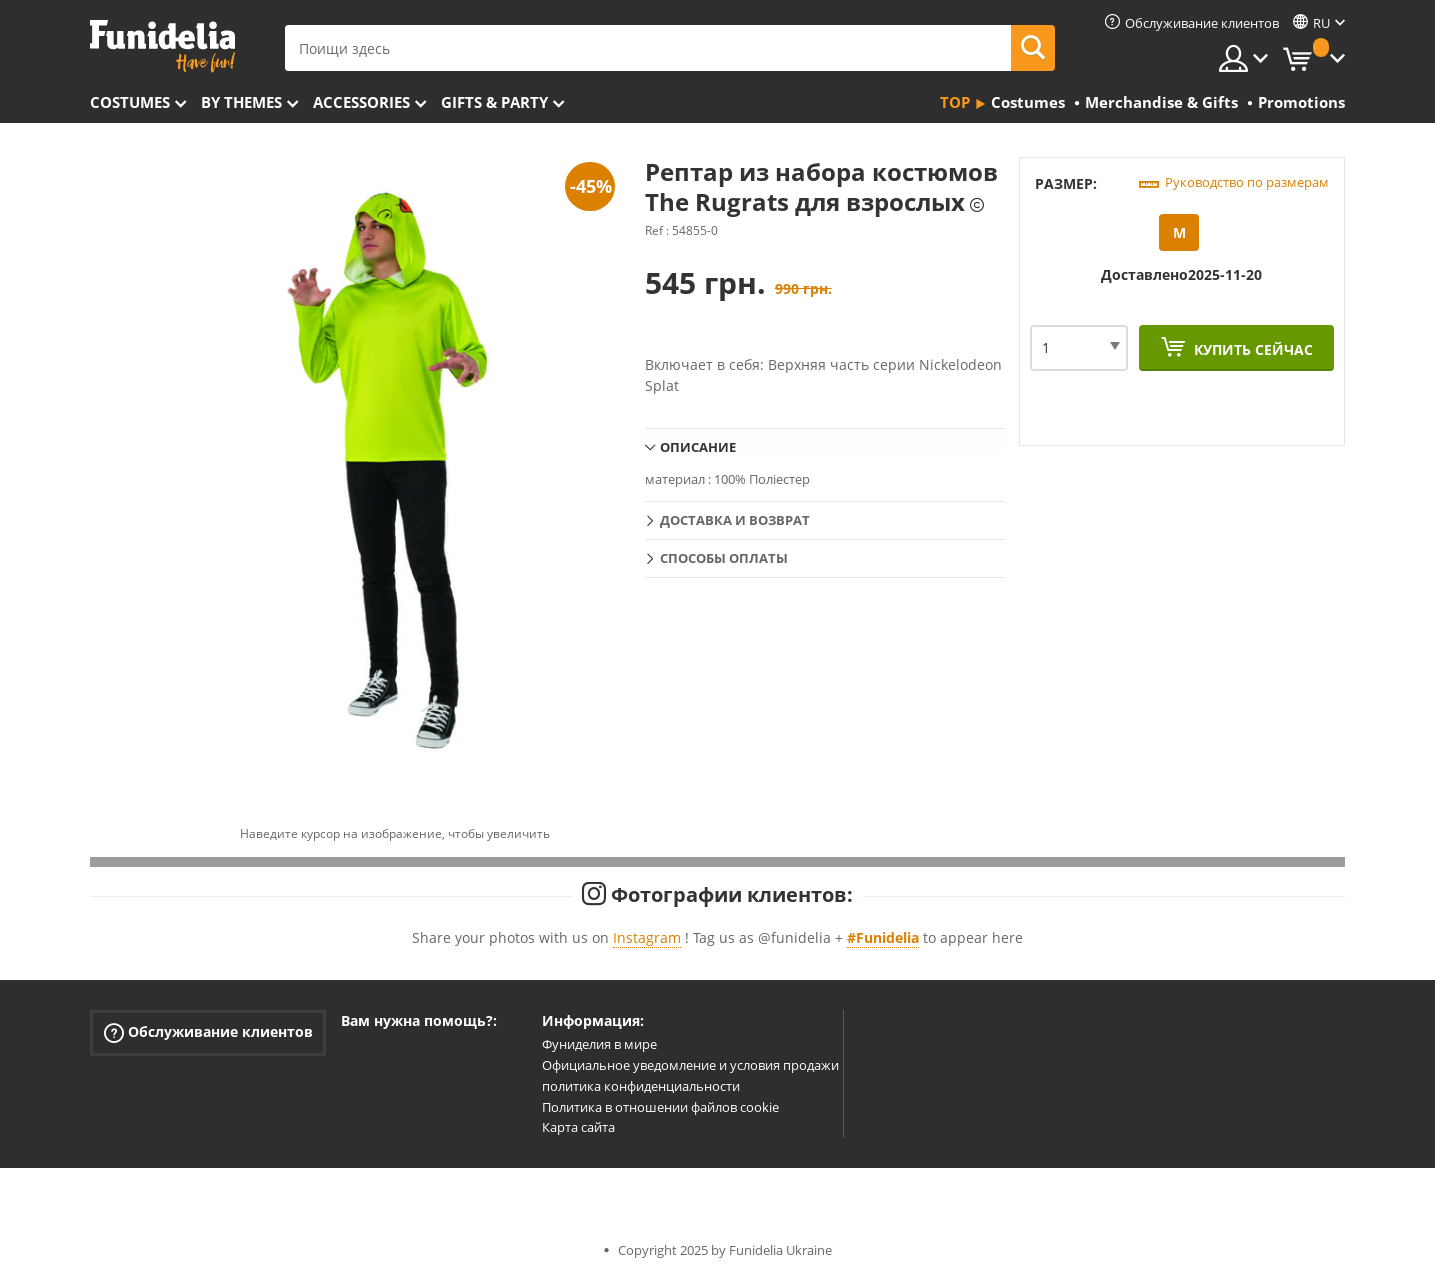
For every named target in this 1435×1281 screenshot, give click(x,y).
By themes (241, 102)
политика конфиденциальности (641, 1086)
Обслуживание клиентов (208, 1032)
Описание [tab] (698, 447)
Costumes (130, 102)
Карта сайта (578, 1127)
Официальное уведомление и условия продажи (690, 1065)
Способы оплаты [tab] (724, 558)
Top (955, 102)
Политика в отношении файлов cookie (660, 1107)
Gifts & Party (494, 102)
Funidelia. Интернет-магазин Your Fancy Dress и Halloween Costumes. (162, 46)
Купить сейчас (1251, 349)
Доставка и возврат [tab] (735, 520)
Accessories (361, 102)
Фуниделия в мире (599, 1044)
